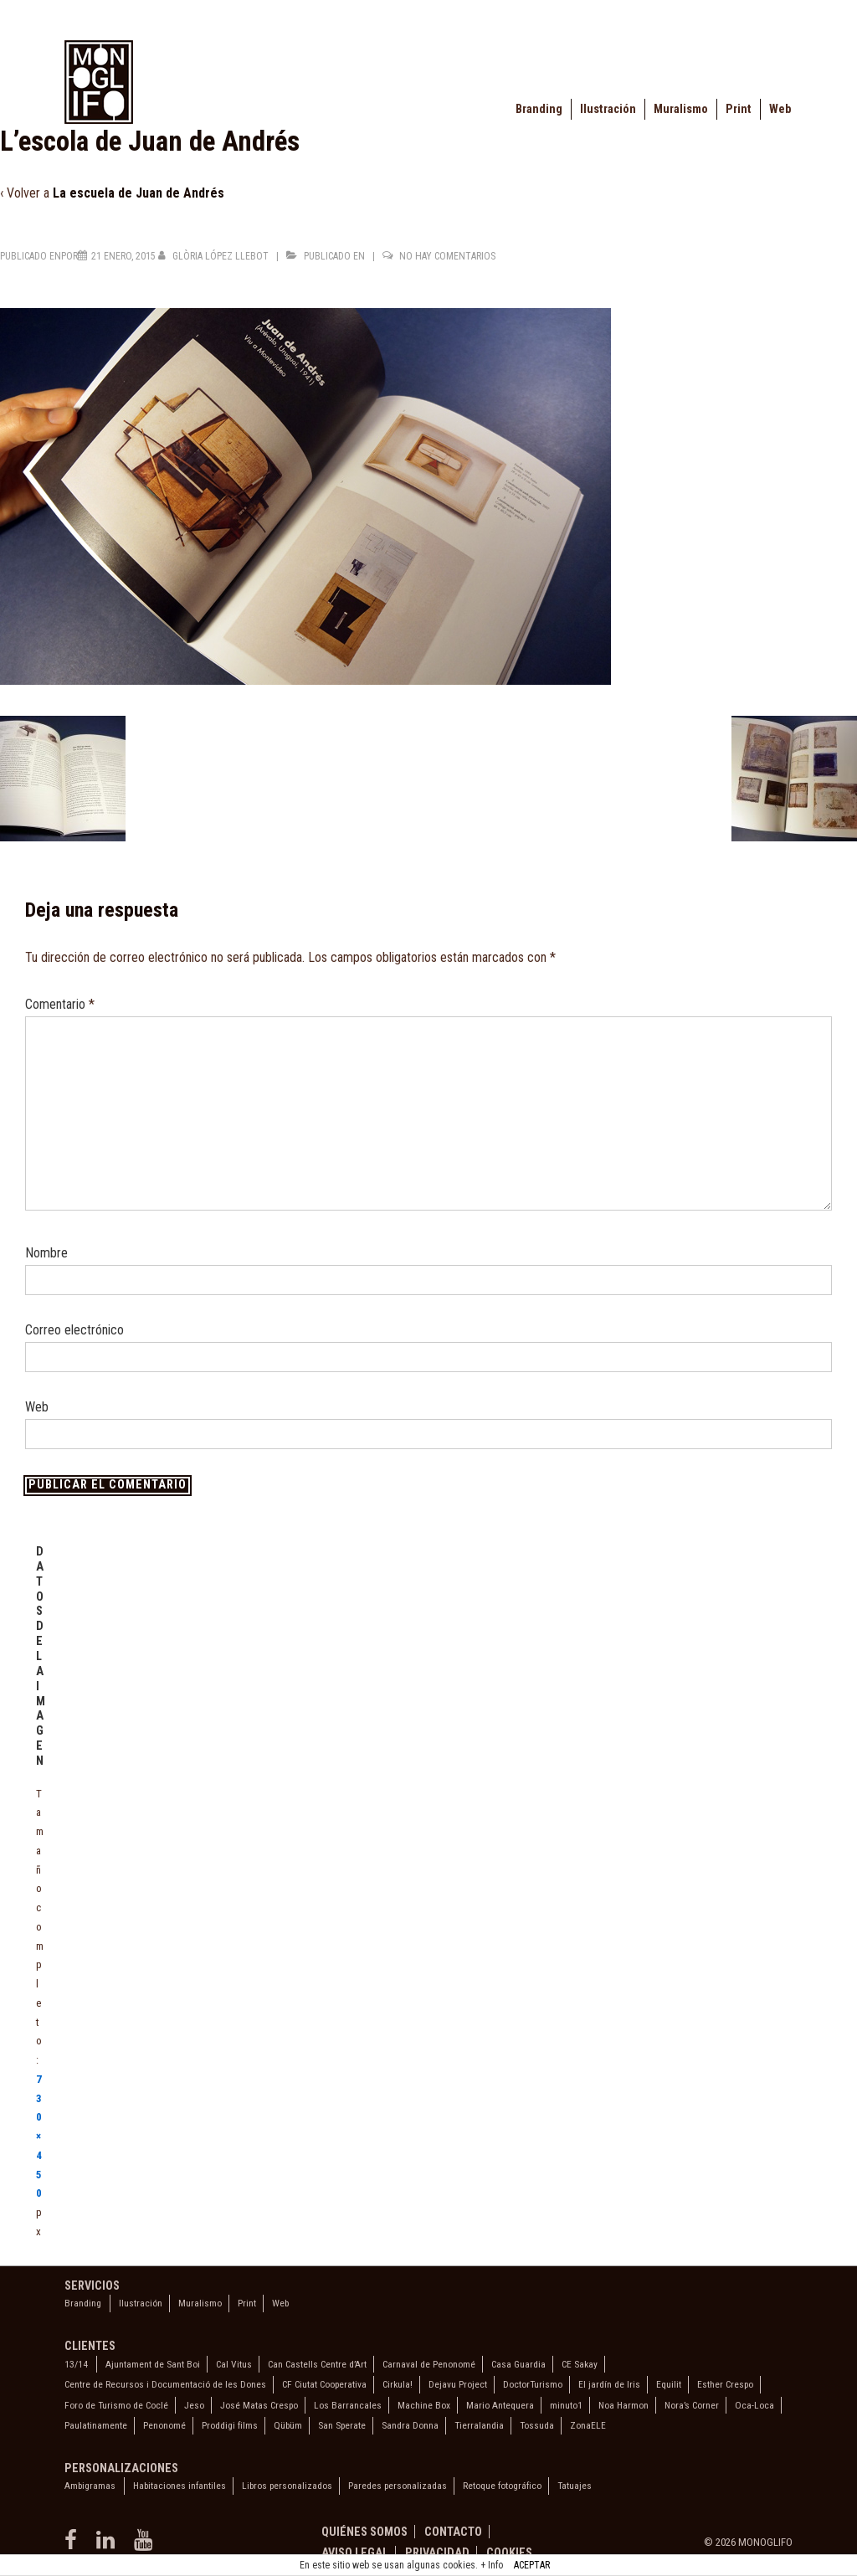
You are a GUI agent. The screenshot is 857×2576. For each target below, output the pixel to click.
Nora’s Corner (692, 2405)
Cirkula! (397, 2384)
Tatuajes (574, 2485)
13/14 (76, 2364)
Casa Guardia (518, 2364)
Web (780, 109)
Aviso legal (354, 2552)
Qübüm (288, 2425)
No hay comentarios (447, 256)
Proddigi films (230, 2425)
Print (739, 109)
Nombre (46, 1253)
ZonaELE (588, 2425)
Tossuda (537, 2425)
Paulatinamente (95, 2425)
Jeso (194, 2405)
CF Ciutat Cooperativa (324, 2384)
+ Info (491, 2565)
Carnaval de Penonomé (428, 2364)
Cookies (509, 2552)
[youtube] (145, 2545)
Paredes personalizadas (397, 2485)
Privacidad (437, 2552)
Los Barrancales (348, 2405)
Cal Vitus (234, 2364)
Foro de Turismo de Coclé (116, 2405)
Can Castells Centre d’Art (317, 2364)
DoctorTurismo (532, 2384)
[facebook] (74, 2545)
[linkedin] (108, 2545)
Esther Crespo (725, 2384)
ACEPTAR (532, 2565)
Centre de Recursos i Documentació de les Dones (165, 2384)
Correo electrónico (74, 1330)
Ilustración (608, 109)
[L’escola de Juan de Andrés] (123, 256)
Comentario (60, 1004)
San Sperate (342, 2425)
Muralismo (681, 109)
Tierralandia (479, 2425)
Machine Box (424, 2405)
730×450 (39, 2136)
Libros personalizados (287, 2485)
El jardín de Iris (609, 2384)
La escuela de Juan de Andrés (138, 193)
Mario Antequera (500, 2405)
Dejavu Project (457, 2384)
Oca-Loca (754, 2405)
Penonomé (164, 2425)
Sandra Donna (410, 2425)
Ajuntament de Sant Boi (152, 2364)
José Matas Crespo (259, 2405)
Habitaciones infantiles (179, 2485)
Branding (539, 109)
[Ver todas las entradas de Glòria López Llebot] (214, 256)
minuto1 (566, 2405)
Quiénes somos (364, 2531)
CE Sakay (580, 2364)
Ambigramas (89, 2485)
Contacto (453, 2531)
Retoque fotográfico (502, 2485)
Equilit (668, 2384)
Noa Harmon (623, 2405)
